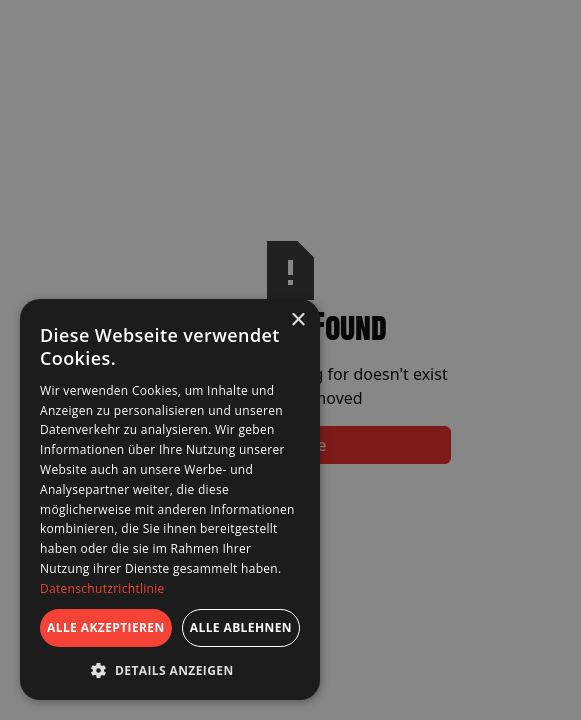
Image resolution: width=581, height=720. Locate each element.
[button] (170, 670)
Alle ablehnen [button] (241, 627)
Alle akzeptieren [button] (106, 627)
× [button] (297, 320)
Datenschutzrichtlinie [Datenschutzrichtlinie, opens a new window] (102, 588)
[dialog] (170, 499)
